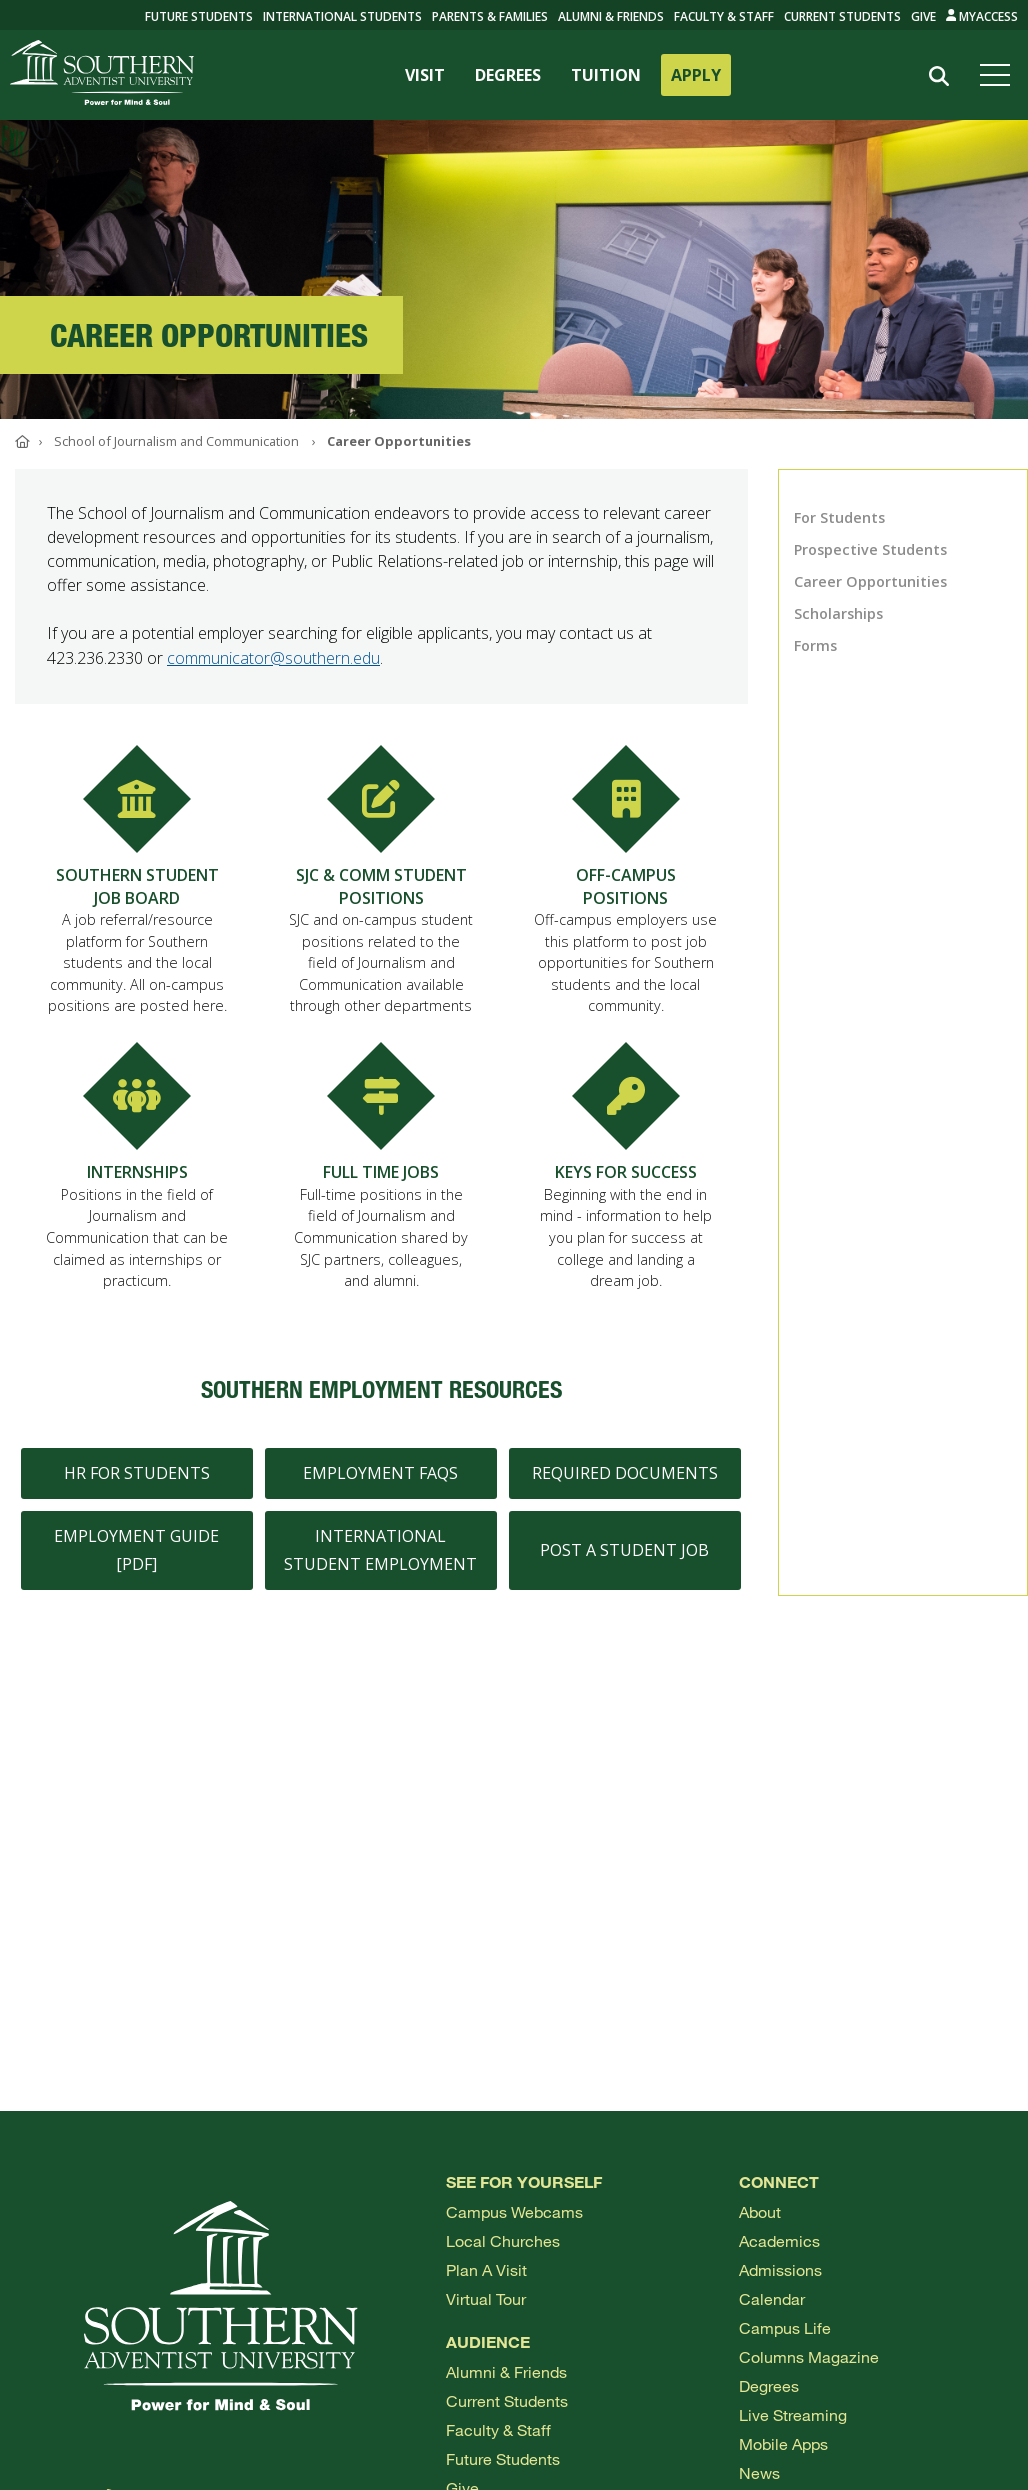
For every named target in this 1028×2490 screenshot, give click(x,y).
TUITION (606, 75)
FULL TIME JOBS (381, 1183)
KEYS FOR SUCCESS (626, 1183)
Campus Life (785, 2327)
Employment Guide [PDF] (136, 1560)
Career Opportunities (870, 581)
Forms (815, 645)
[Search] (939, 76)
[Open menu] (999, 75)
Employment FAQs (380, 1484)
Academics (779, 2240)
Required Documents (625, 1484)
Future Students (503, 2458)
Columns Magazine (809, 2356)
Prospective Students (870, 549)
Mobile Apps (783, 2443)
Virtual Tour (486, 2298)
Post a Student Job (624, 1561)
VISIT (425, 75)
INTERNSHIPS (137, 1183)
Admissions (780, 2269)
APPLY (696, 75)
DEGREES (508, 75)
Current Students (842, 16)
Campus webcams (514, 2211)
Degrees (769, 2385)
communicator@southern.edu (273, 658)
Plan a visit (486, 2269)
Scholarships (838, 613)
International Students (342, 16)
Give (923, 16)
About (760, 2211)
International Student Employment (380, 1560)
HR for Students (137, 1484)
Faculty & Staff (724, 16)
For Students (839, 517)
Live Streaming (793, 2414)
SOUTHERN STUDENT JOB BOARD (137, 897)
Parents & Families (490, 16)
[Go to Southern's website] (102, 75)
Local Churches (503, 2240)
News (759, 2472)
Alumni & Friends (611, 16)
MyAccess (982, 16)
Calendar (772, 2298)
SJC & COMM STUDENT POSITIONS (381, 897)
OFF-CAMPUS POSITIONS (626, 897)
